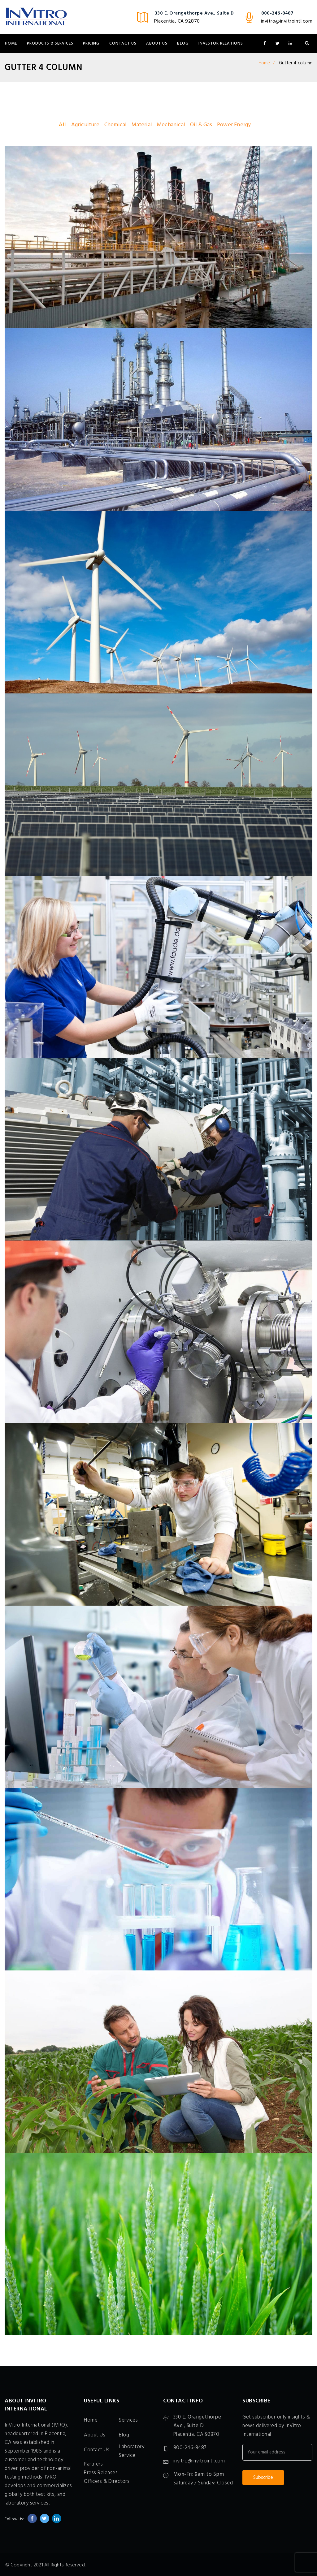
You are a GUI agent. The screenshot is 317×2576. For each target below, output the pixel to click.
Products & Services (50, 43)
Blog (183, 43)
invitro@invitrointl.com (287, 21)
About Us (156, 43)
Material (142, 124)
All (62, 124)
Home (11, 43)
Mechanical (171, 124)
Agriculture (85, 124)
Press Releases (101, 2473)
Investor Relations (220, 43)
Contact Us (123, 43)
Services (128, 2420)
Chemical (115, 124)
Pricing (91, 43)
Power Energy (234, 124)
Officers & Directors (106, 2481)
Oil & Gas (201, 124)
